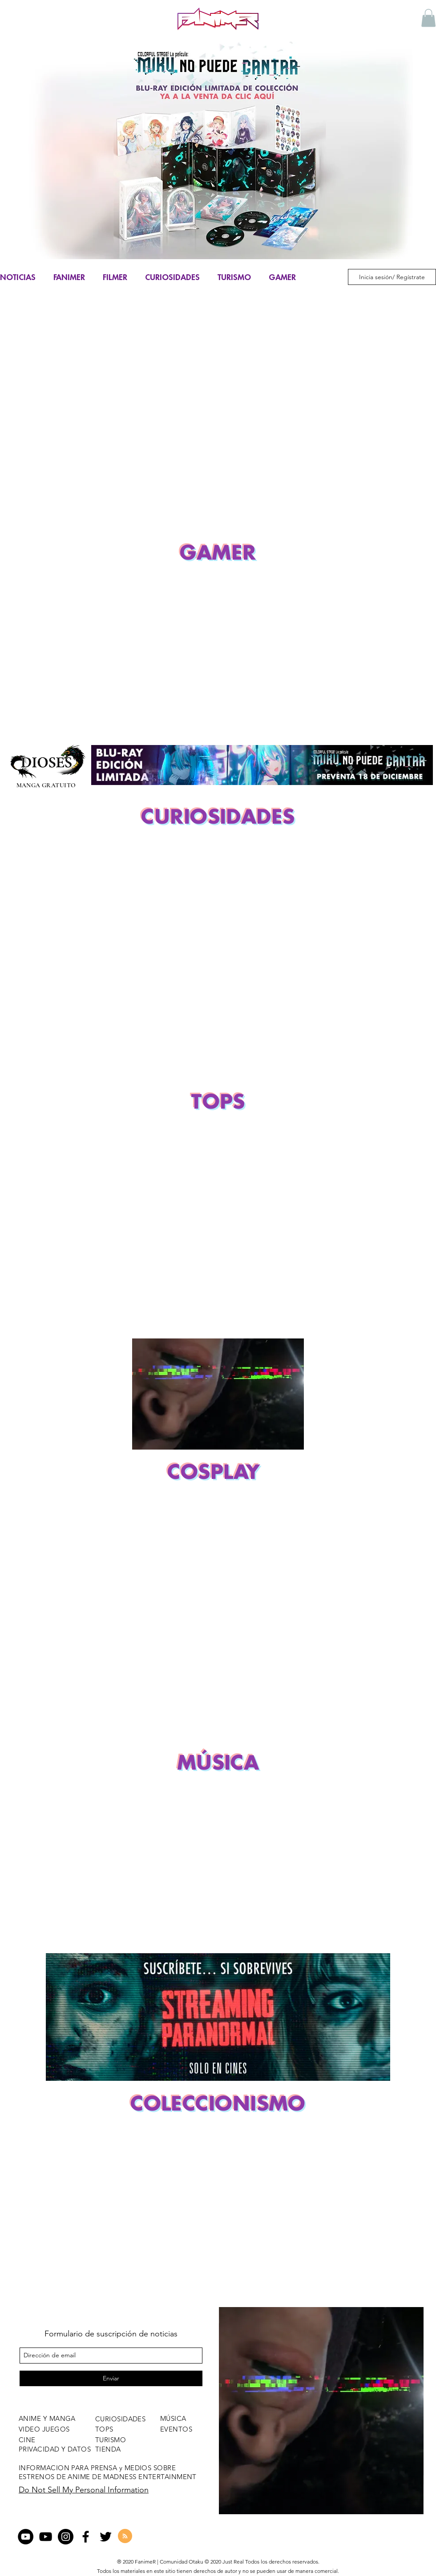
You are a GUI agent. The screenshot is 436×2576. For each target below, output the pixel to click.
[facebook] (85, 2536)
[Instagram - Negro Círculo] (65, 2536)
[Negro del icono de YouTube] (45, 2536)
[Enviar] (111, 2378)
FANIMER (69, 277)
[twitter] (105, 2536)
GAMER (282, 277)
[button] (428, 18)
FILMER (115, 277)
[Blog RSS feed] (125, 2536)
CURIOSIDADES (172, 277)
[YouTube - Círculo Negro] (25, 2536)
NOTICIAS (18, 277)
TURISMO (234, 277)
